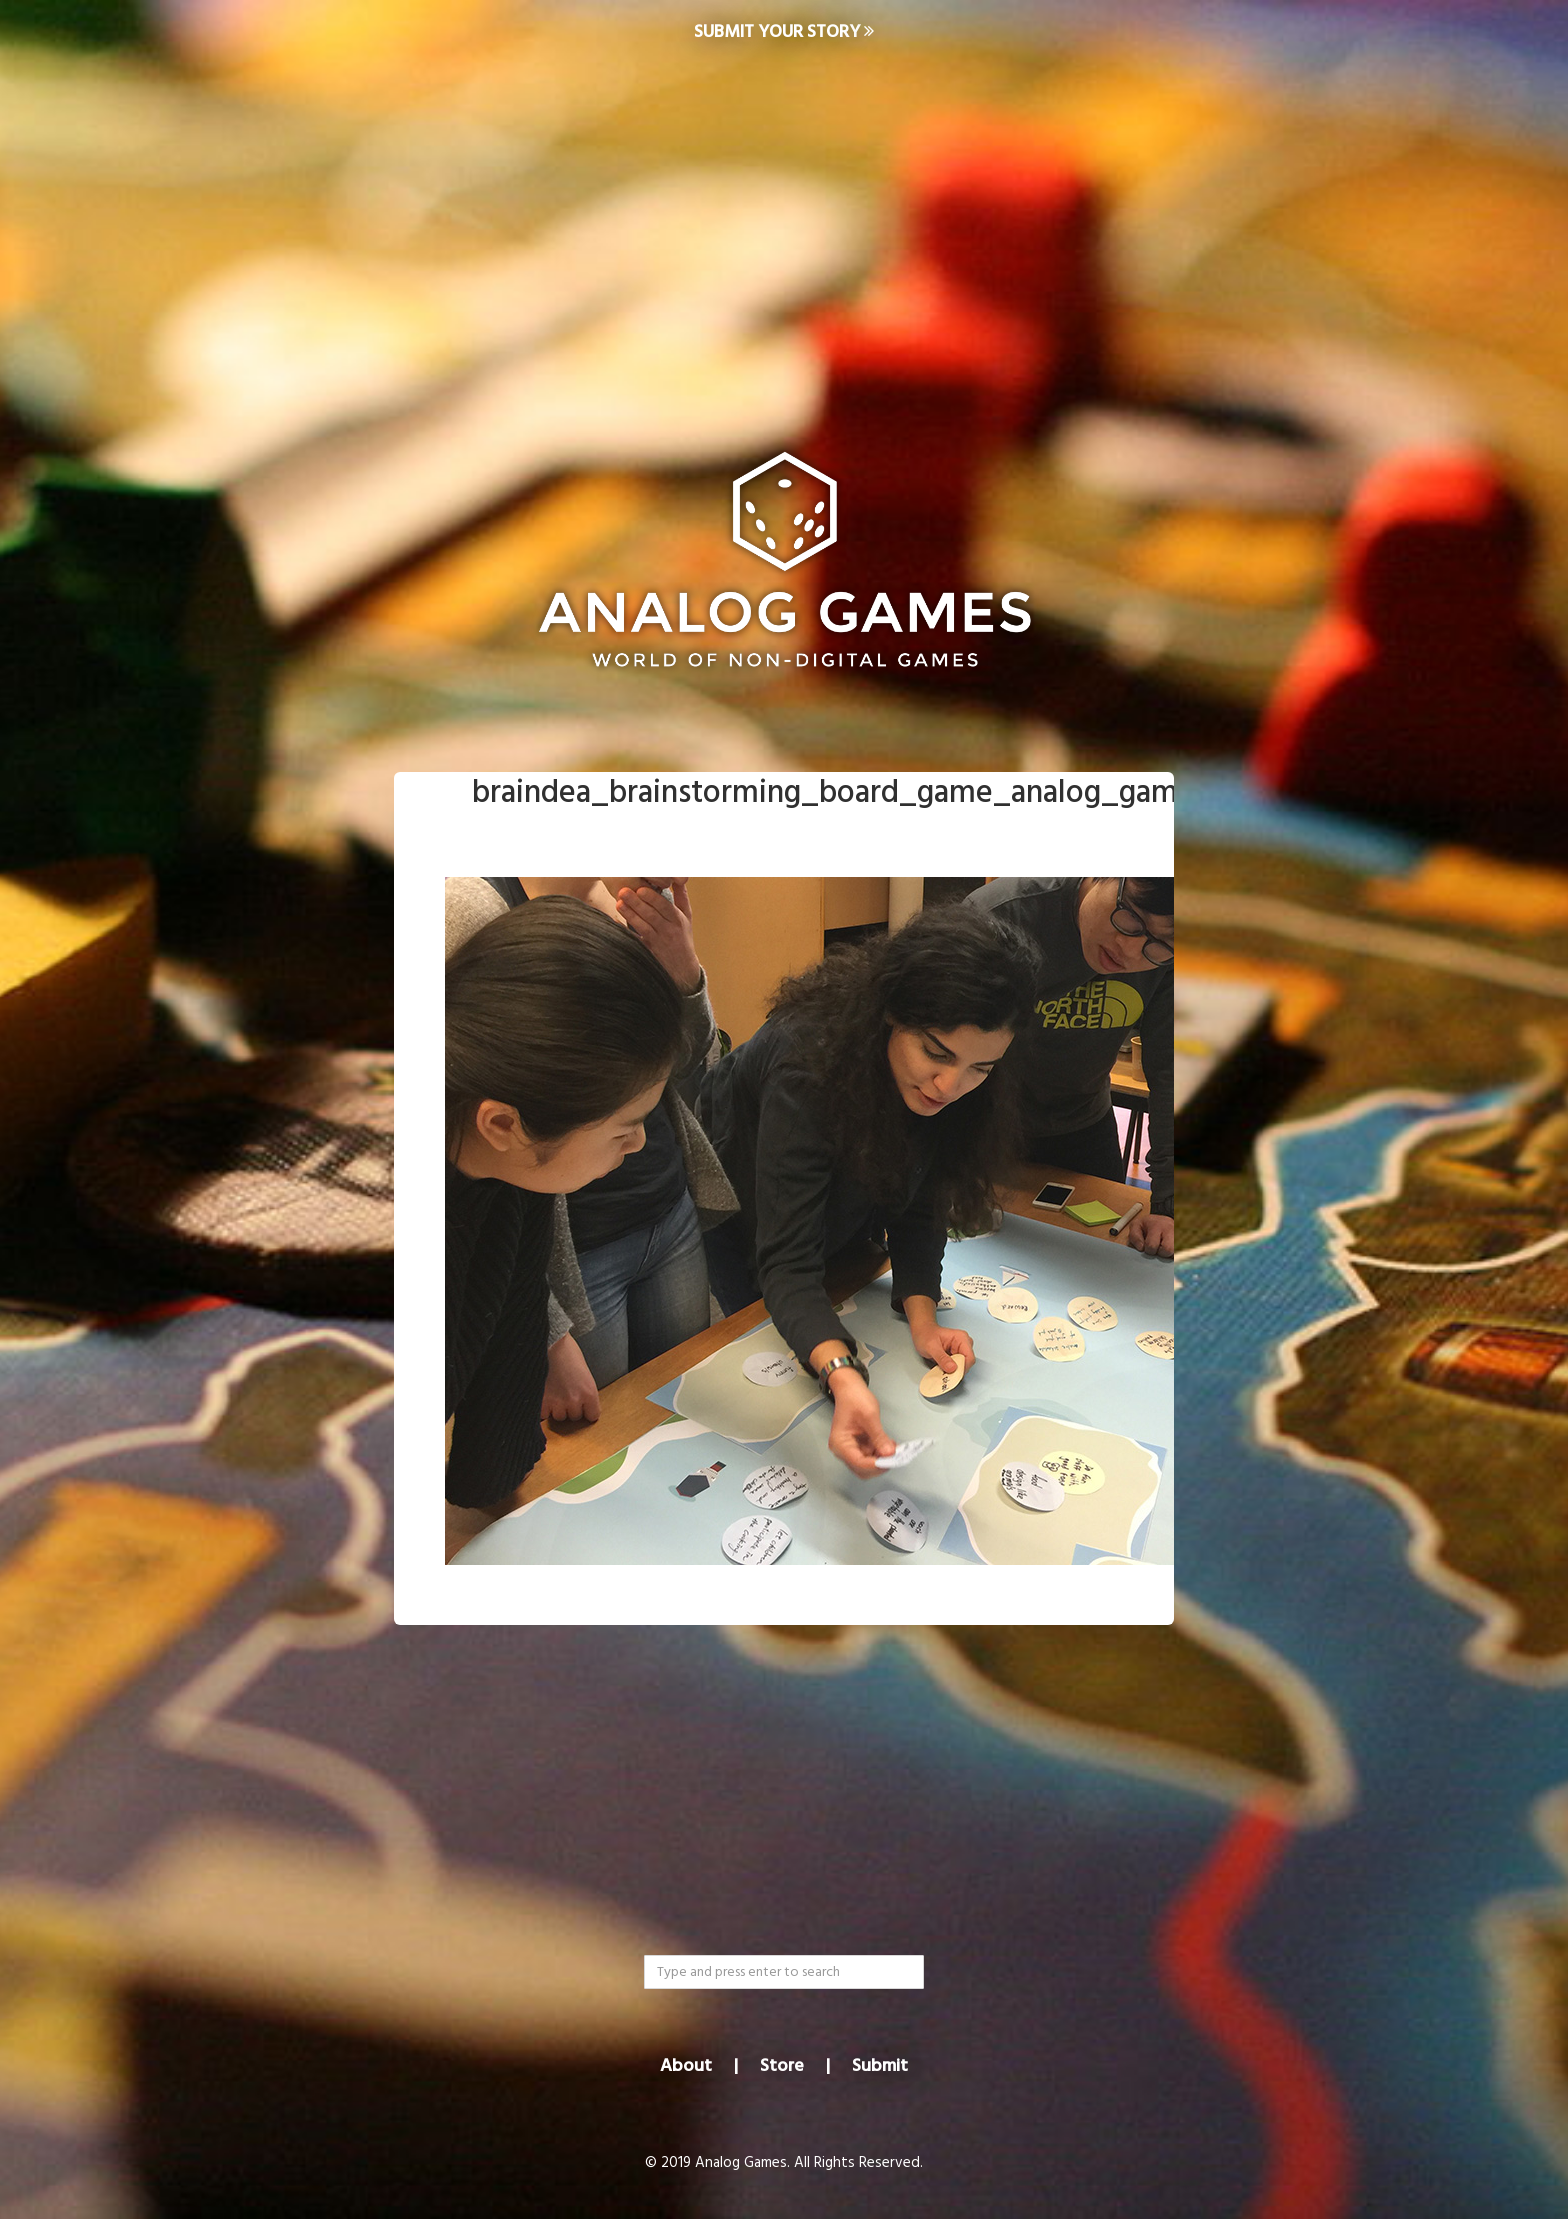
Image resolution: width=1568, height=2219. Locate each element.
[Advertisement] (784, 226)
